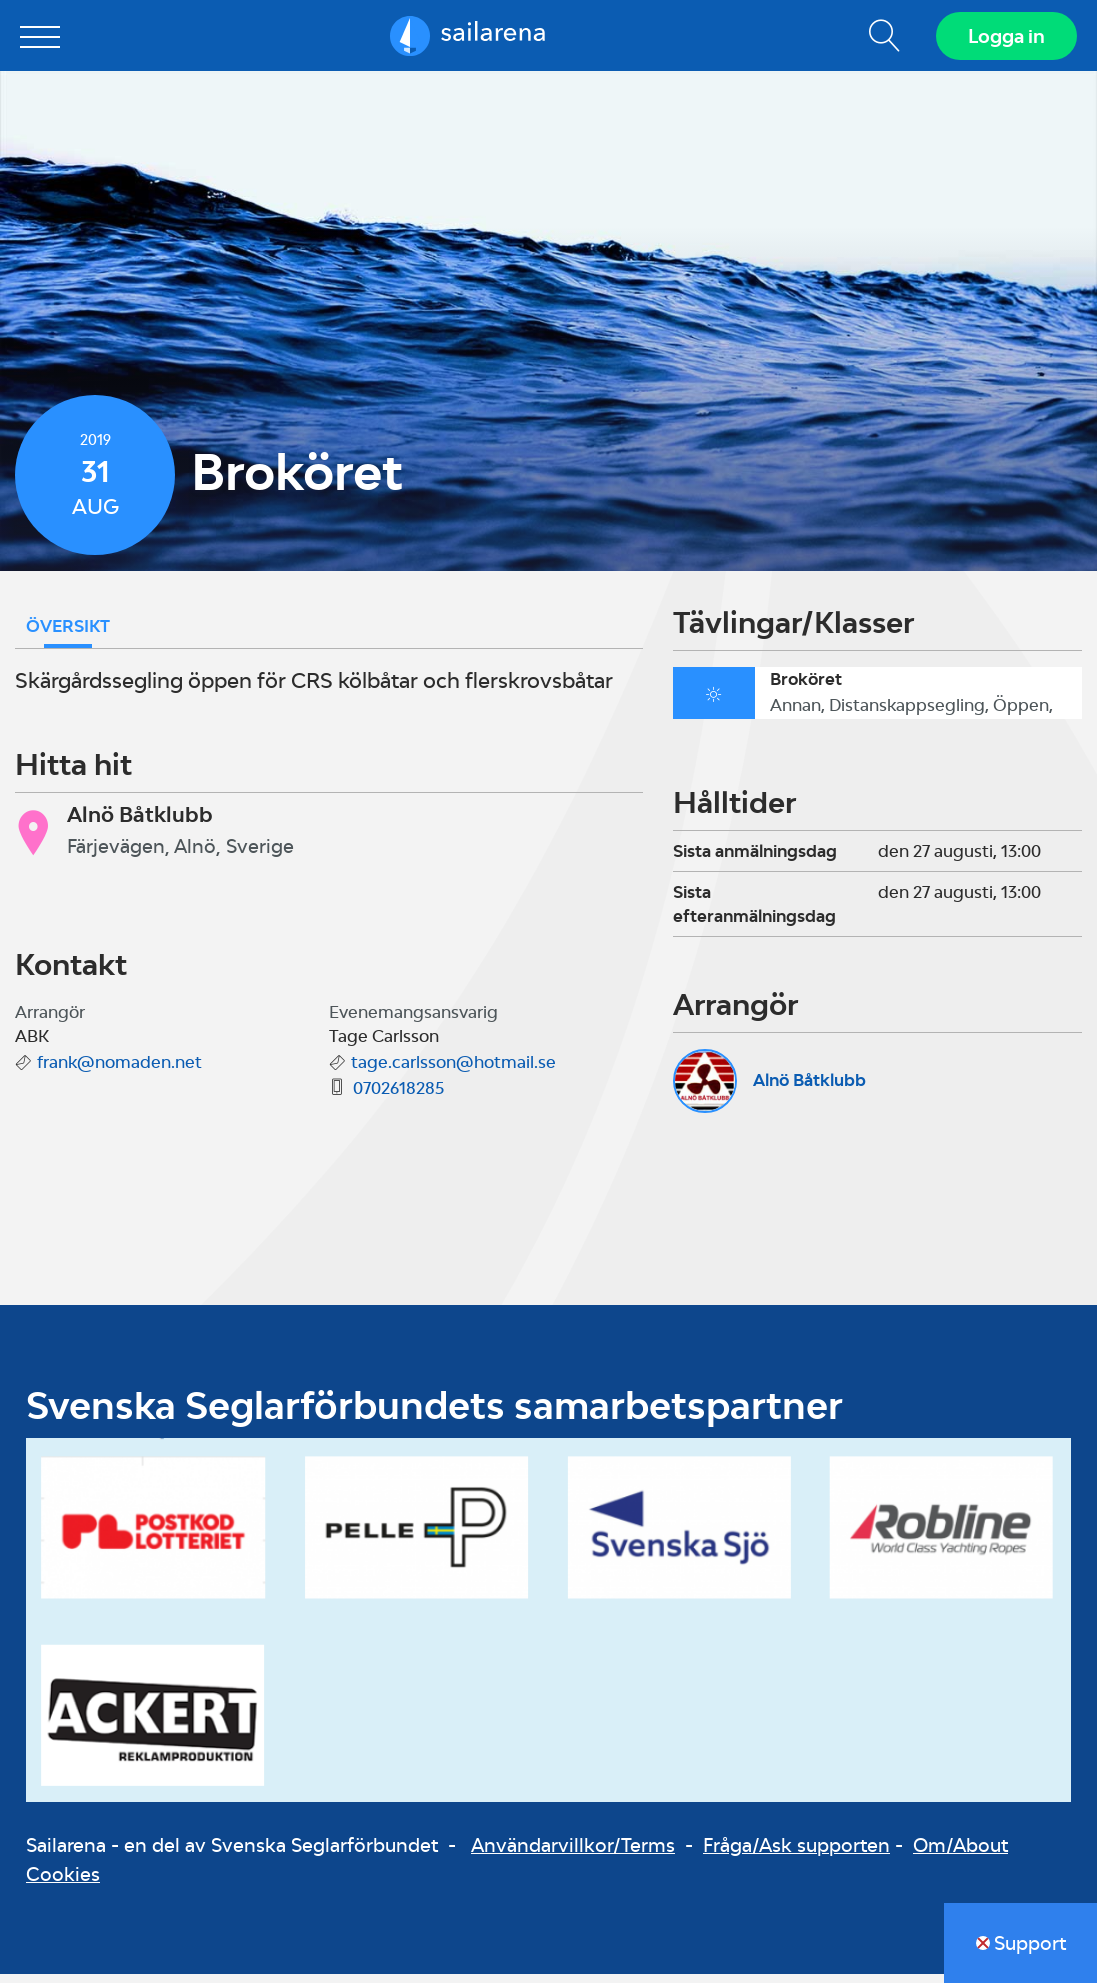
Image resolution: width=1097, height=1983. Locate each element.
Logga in (1002, 40)
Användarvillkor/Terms (573, 1854)
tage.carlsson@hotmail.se (453, 1071)
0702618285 (398, 1097)
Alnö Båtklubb (809, 1089)
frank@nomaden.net (119, 1071)
